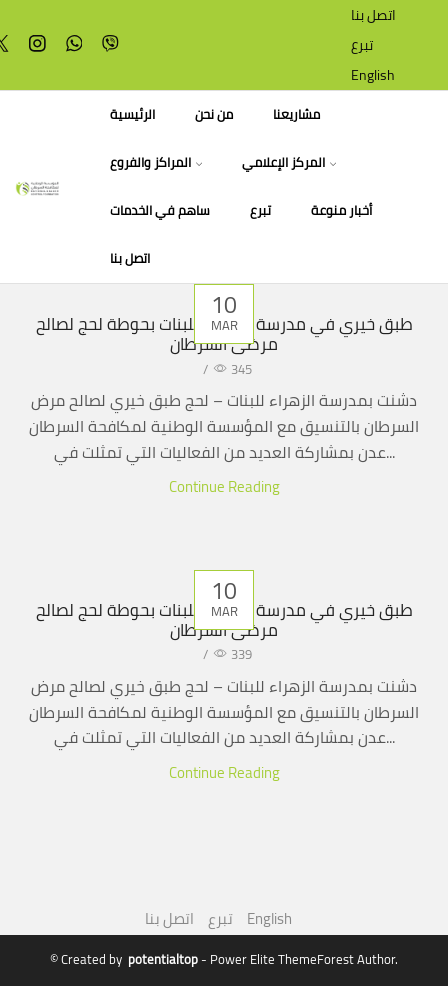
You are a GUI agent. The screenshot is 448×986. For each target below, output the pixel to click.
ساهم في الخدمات (160, 210)
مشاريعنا (296, 114)
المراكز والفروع (156, 162)
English (373, 75)
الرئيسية (132, 114)
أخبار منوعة (341, 210)
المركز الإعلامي (289, 162)
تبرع (362, 45)
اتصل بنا (373, 15)
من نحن (214, 114)
